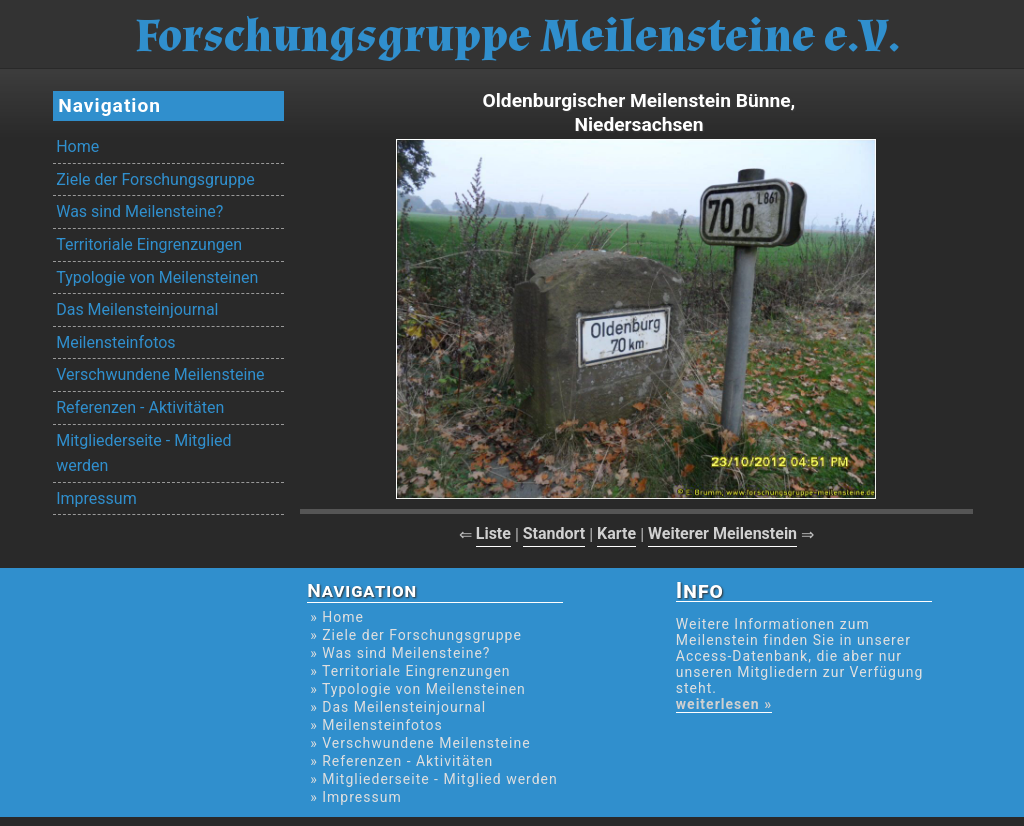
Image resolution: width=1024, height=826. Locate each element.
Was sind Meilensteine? (139, 211)
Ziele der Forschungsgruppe (155, 179)
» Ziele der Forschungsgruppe (416, 635)
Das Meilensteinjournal (137, 309)
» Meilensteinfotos (376, 725)
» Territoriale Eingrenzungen (410, 671)
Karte (616, 533)
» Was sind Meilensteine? (400, 653)
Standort (554, 533)
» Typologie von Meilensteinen (418, 689)
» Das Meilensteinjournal (398, 707)
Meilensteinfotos (115, 342)
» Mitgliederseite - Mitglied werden (434, 779)
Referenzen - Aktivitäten (140, 407)
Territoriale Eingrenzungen (149, 244)
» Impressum (355, 797)
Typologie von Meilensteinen (157, 277)
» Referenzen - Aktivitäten (401, 761)
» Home (337, 617)
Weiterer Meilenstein (722, 533)
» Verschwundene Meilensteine (420, 743)
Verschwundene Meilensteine (160, 374)
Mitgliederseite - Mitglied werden (143, 453)
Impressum (96, 498)
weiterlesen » (724, 704)
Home (77, 146)
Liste (493, 533)
